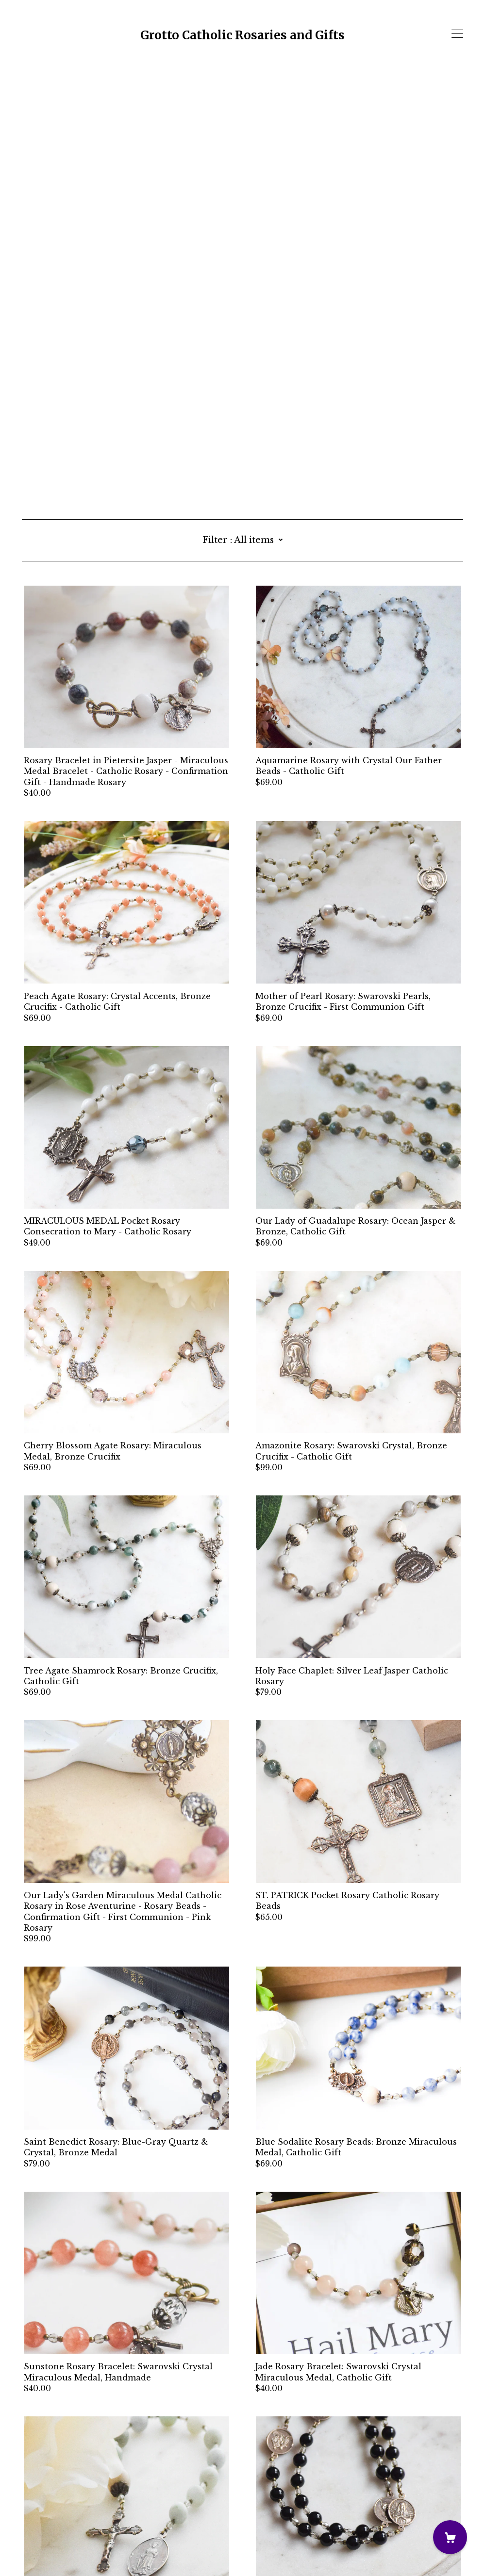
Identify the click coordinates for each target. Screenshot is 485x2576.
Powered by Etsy (56, 2549)
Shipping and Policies (68, 2522)
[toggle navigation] (457, 34)
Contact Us (44, 2511)
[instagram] (40, 2495)
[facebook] (26, 2495)
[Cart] (450, 2537)
